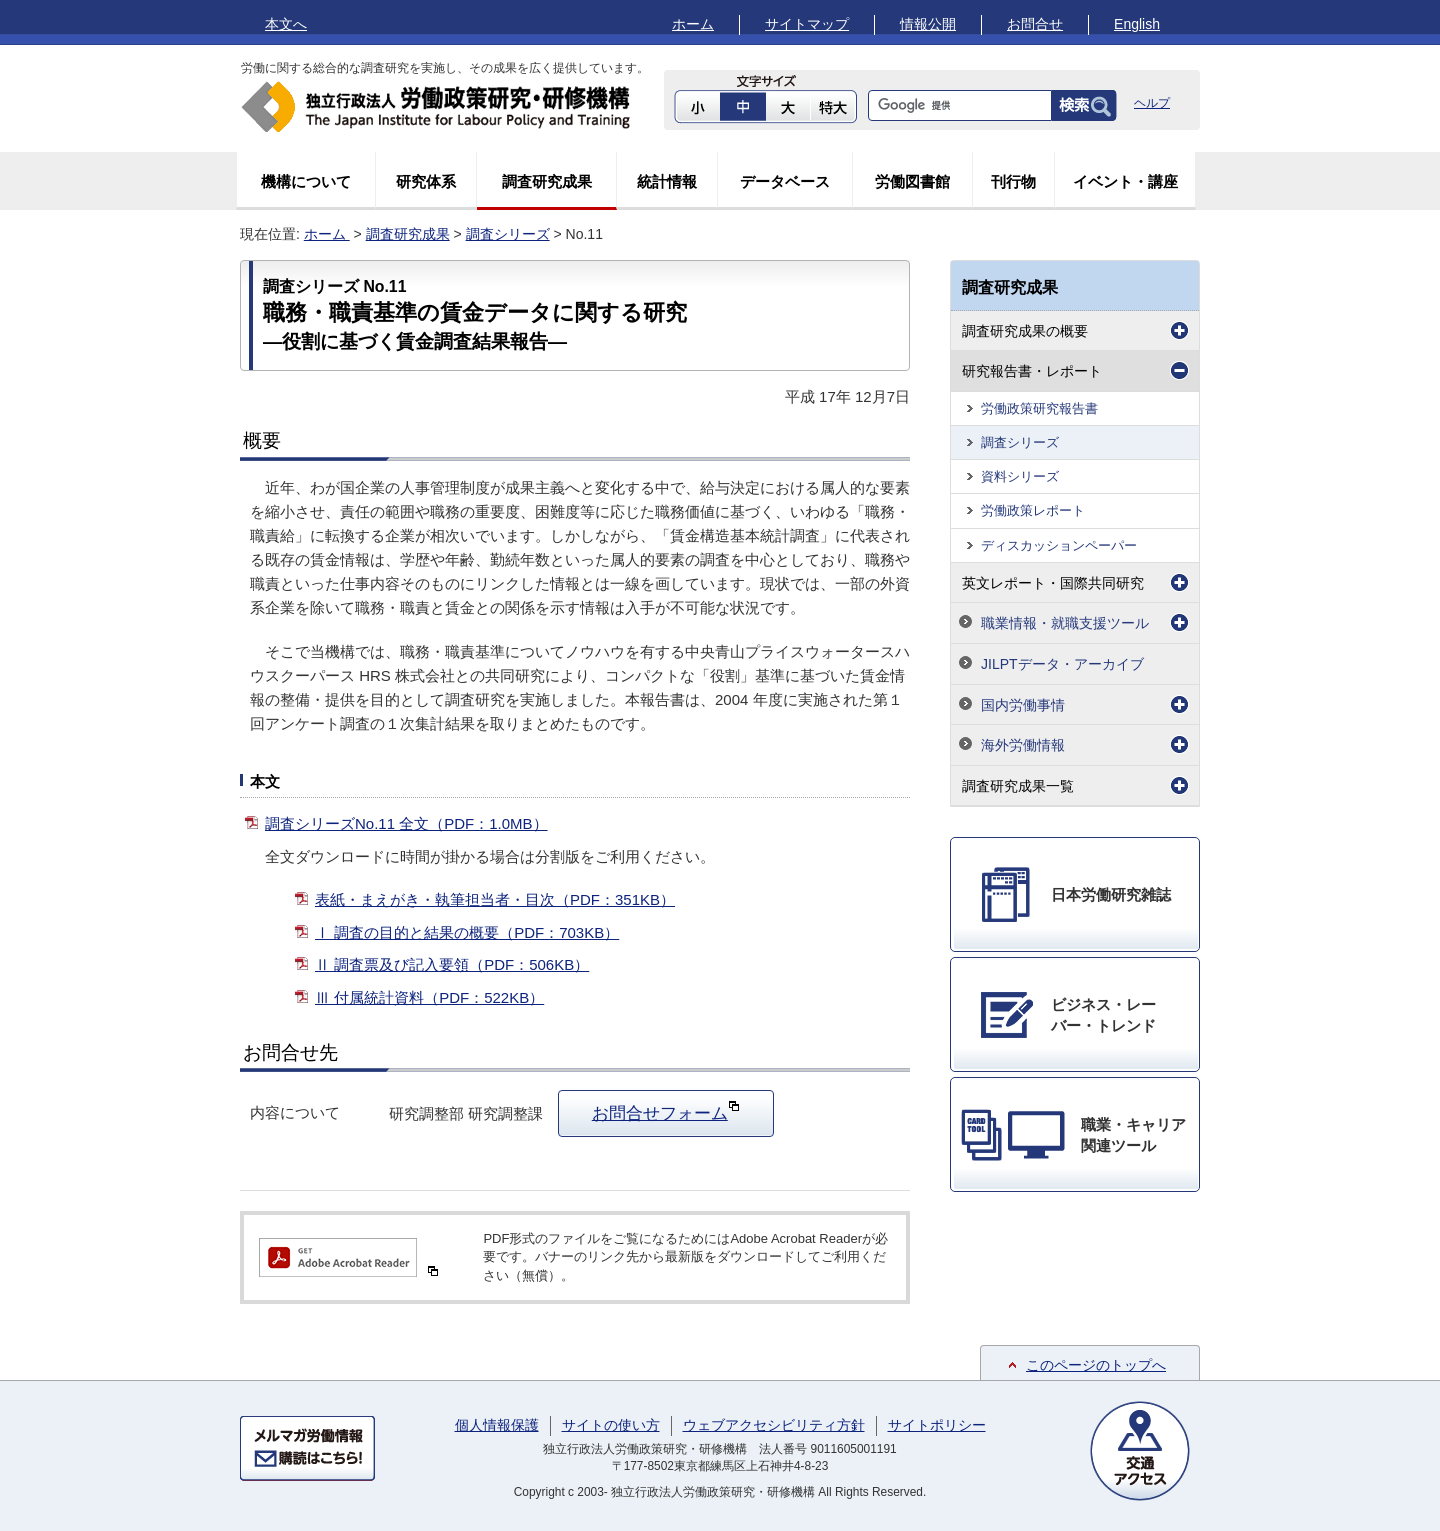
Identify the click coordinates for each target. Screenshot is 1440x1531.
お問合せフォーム (666, 1111)
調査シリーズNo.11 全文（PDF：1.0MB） (406, 823)
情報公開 (928, 24)
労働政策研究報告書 (1039, 408)
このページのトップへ (1096, 1365)
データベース (785, 181)
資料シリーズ (1020, 476)
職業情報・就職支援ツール (1065, 623)
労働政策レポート (1033, 510)
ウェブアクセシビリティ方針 (774, 1425)
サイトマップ (807, 24)
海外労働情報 (1023, 745)
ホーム (693, 24)
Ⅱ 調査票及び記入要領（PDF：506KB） (452, 964)
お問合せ (1035, 24)
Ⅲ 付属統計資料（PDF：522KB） (429, 997)
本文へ (286, 24)
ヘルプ (1152, 103)
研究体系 (426, 181)
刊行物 (1013, 181)
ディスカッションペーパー (1059, 545)
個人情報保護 (497, 1425)
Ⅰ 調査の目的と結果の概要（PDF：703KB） (467, 932)
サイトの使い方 (611, 1425)
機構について (306, 181)
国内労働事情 (1023, 705)
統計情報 (667, 181)
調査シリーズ (508, 234)
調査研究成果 (547, 181)
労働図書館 (912, 181)
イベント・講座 (1125, 181)
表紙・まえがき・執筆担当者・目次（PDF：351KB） (495, 899)
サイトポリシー (937, 1425)
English (1137, 24)
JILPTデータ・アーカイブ (1062, 664)
